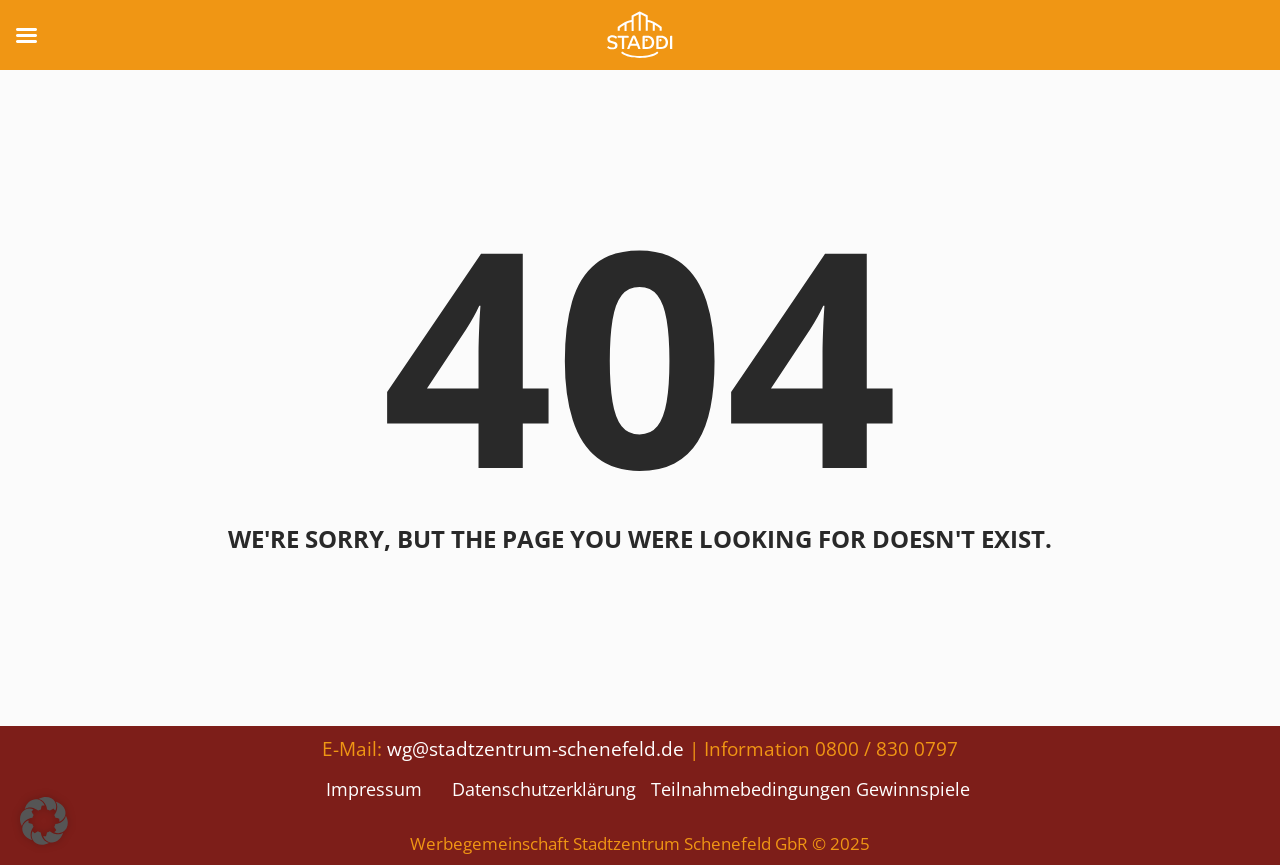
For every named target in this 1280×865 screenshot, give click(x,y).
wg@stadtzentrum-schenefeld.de (535, 748)
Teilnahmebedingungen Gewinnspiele (810, 789)
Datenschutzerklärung (544, 789)
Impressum (374, 789)
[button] (44, 821)
